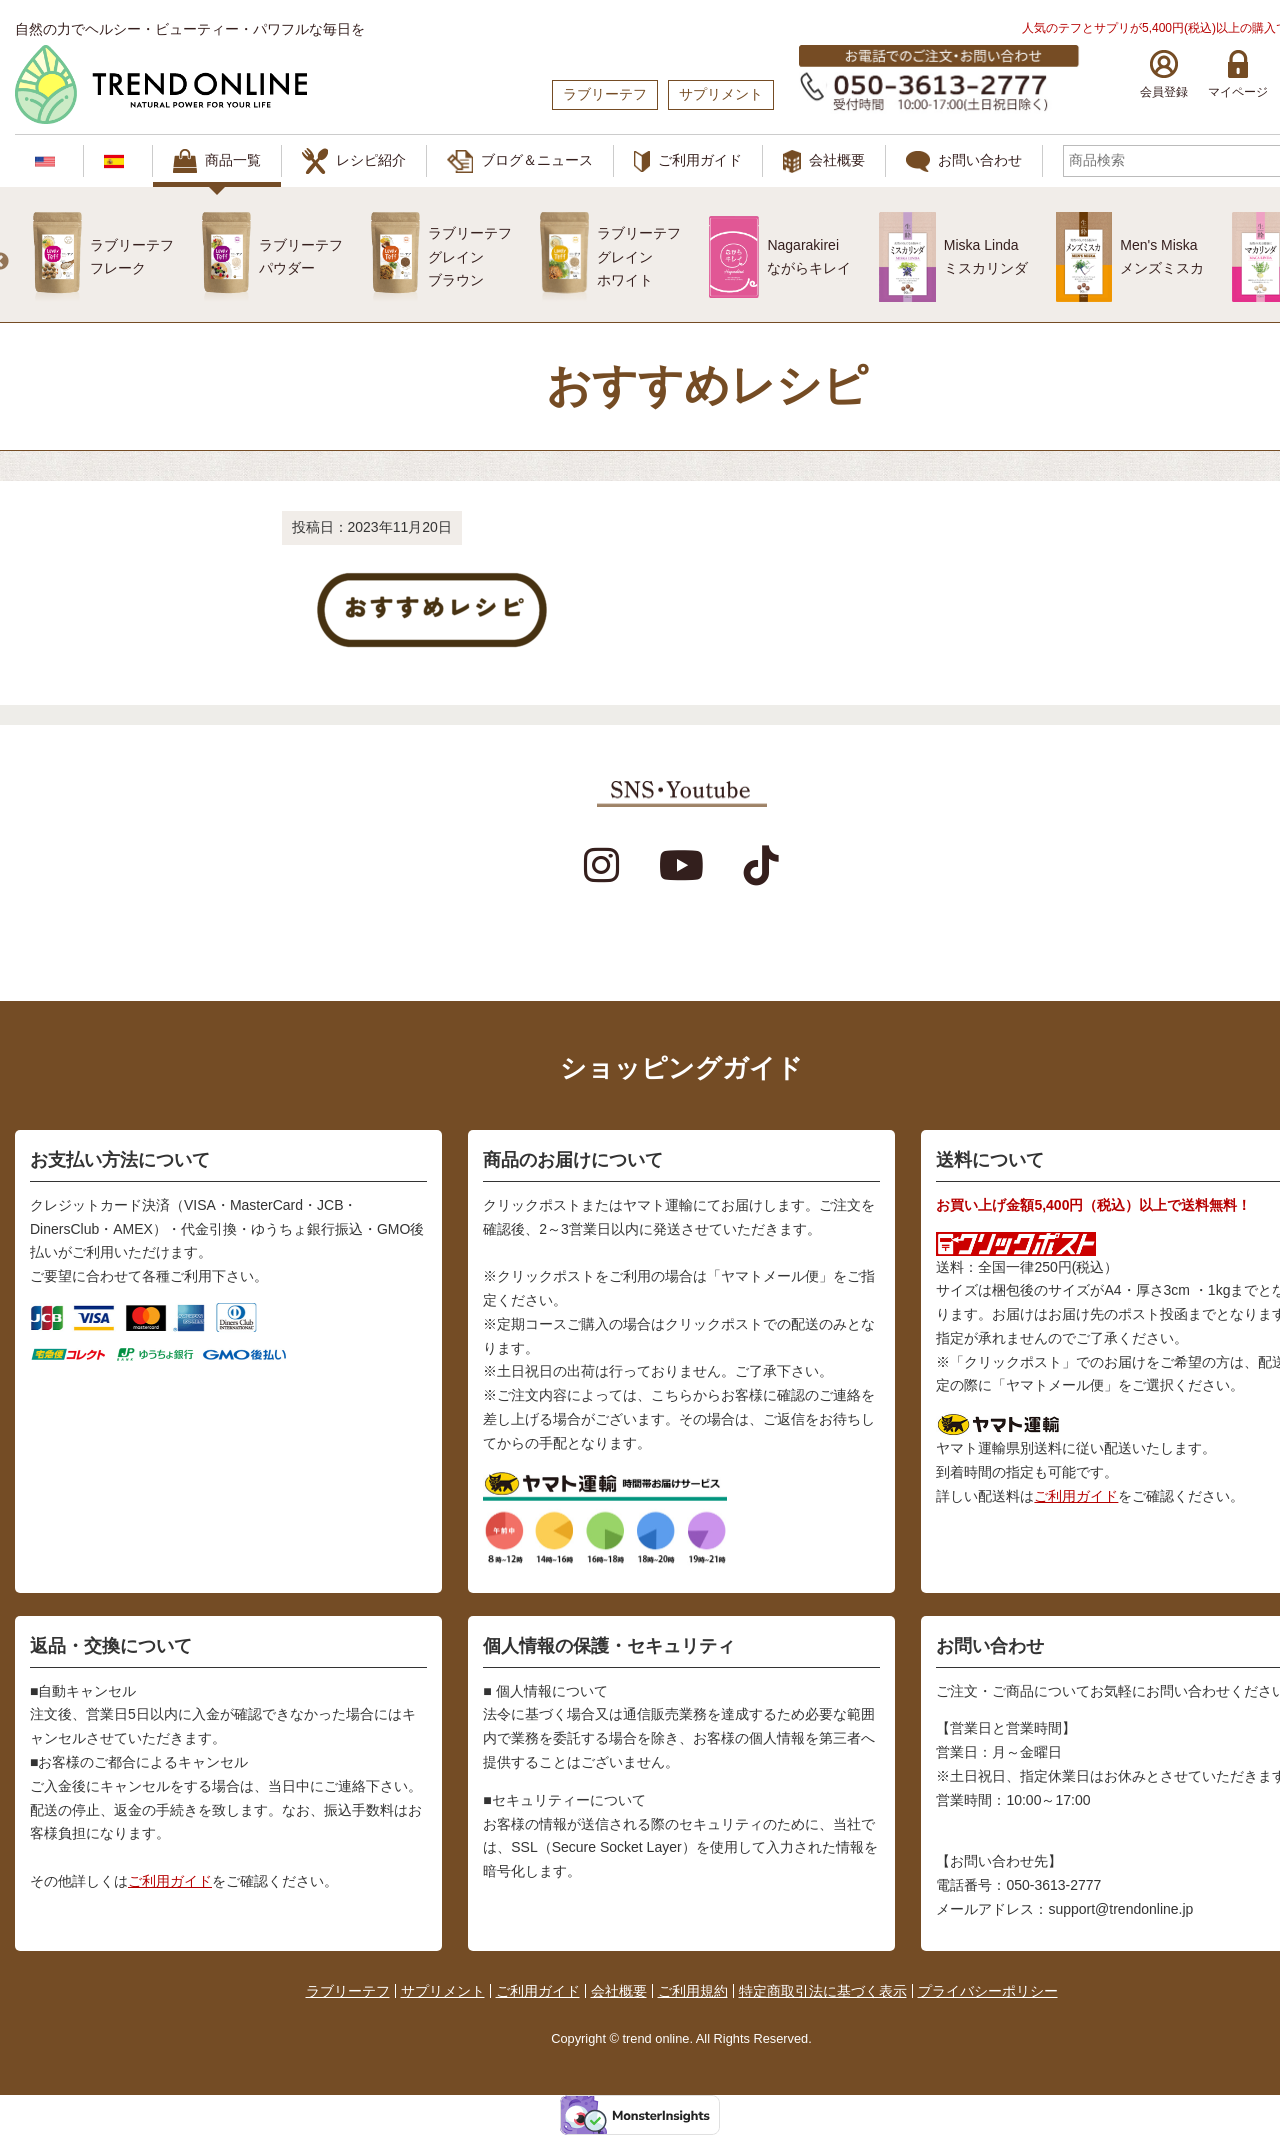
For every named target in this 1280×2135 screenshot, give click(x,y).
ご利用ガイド (688, 162)
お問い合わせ (964, 161)
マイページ (1238, 74)
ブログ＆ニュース (520, 161)
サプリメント (443, 1991)
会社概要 (824, 161)
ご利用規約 (693, 1991)
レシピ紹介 (354, 161)
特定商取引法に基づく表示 (823, 1991)
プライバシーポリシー (988, 1991)
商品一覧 (217, 161)
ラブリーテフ (348, 1991)
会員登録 (1164, 74)
